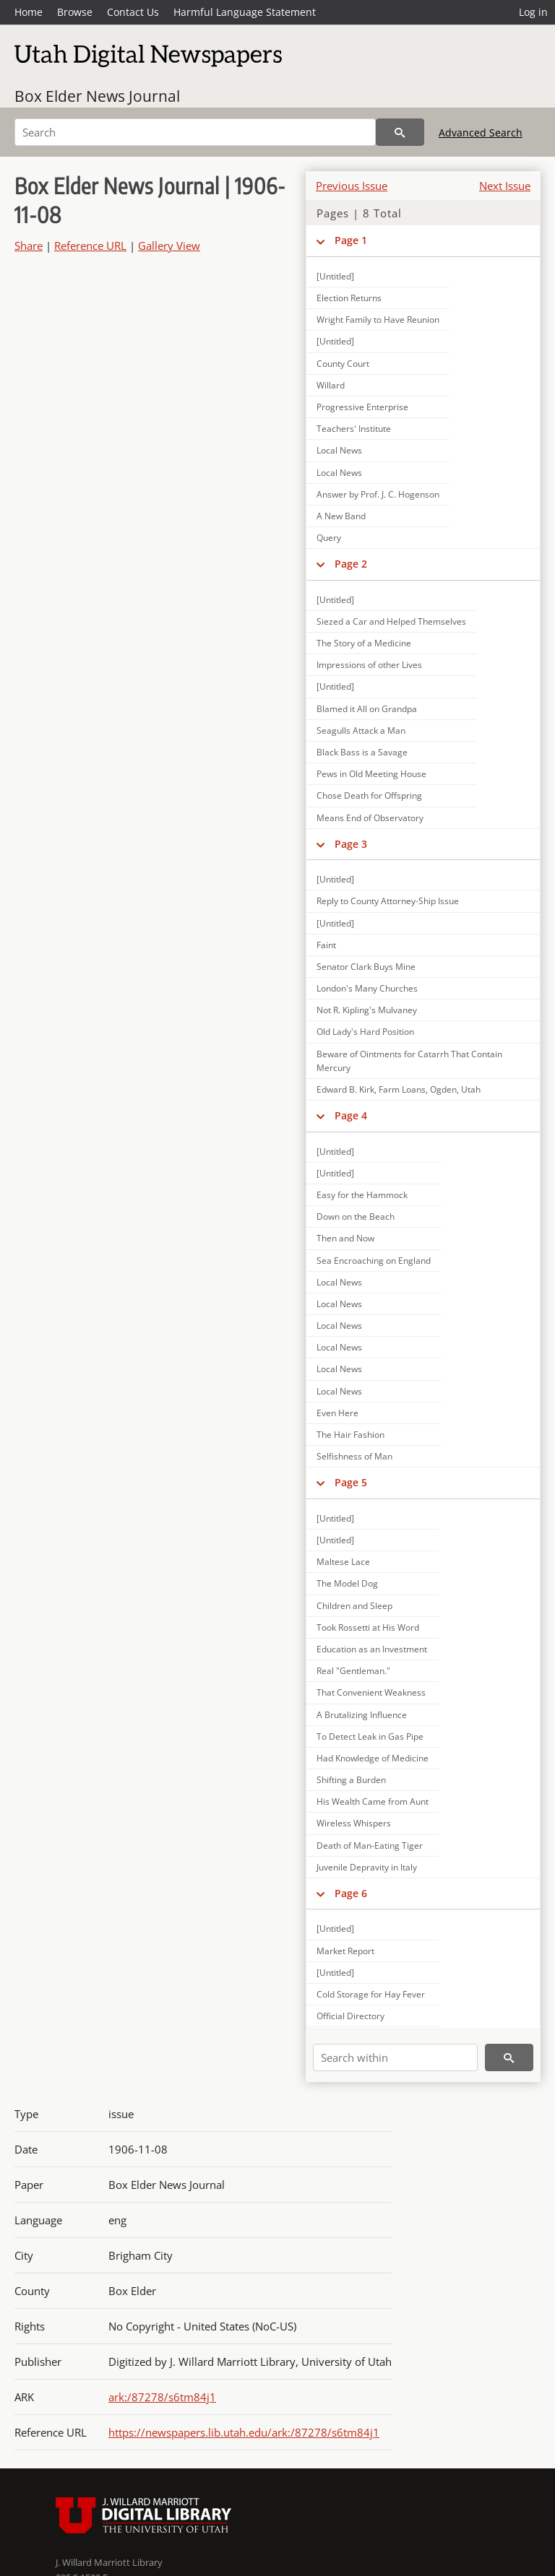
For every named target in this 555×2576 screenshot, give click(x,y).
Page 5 (351, 1482)
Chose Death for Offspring (369, 795)
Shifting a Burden (351, 1780)
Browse (74, 12)
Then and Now (345, 1238)
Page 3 (351, 844)
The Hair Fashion (350, 1434)
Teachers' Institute (354, 428)
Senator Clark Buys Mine (366, 966)
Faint (326, 945)
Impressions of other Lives (369, 665)
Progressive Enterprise (362, 407)
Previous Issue (351, 185)
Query (329, 538)
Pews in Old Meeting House (371, 774)
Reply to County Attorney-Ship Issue (388, 901)
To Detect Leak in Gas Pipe (370, 1736)
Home (28, 12)
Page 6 (351, 1893)
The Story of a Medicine (364, 643)
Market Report (345, 1951)
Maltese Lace (343, 1562)
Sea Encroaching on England (374, 1260)
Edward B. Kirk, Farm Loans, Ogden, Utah (399, 1089)
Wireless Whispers (354, 1823)
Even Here (337, 1413)
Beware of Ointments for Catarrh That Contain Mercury (409, 1061)
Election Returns (349, 298)
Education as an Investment (372, 1649)
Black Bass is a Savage (362, 752)
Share (28, 245)
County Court (343, 363)
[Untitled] (335, 276)
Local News (339, 450)
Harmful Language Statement (244, 12)
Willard (331, 385)
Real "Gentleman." (353, 1671)
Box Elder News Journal (97, 96)
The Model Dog (347, 1583)
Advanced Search (480, 132)
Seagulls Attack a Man (361, 730)
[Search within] (395, 2057)
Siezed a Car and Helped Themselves (391, 621)
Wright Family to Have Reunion (378, 319)
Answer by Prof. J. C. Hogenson (378, 494)
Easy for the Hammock (362, 1195)
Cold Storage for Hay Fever (371, 1994)
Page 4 (351, 1115)
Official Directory (350, 2016)
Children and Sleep (354, 1606)
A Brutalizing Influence (362, 1715)
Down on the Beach (356, 1216)
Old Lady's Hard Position (365, 1031)
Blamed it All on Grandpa (367, 709)
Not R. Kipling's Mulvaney (367, 1010)
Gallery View (169, 245)
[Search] (195, 132)
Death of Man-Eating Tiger (370, 1845)
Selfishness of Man (354, 1456)
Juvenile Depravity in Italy (367, 1867)
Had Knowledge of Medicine (373, 1758)
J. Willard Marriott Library (109, 2562)
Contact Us (133, 12)
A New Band (341, 516)
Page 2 (351, 564)
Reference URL (90, 245)
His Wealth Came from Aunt (373, 1801)
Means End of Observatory (370, 818)
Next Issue (504, 185)
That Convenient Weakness (371, 1692)
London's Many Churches (367, 988)
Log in (533, 12)
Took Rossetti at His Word (368, 1627)
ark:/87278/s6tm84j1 (162, 2397)
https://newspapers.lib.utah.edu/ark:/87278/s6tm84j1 (243, 2432)
